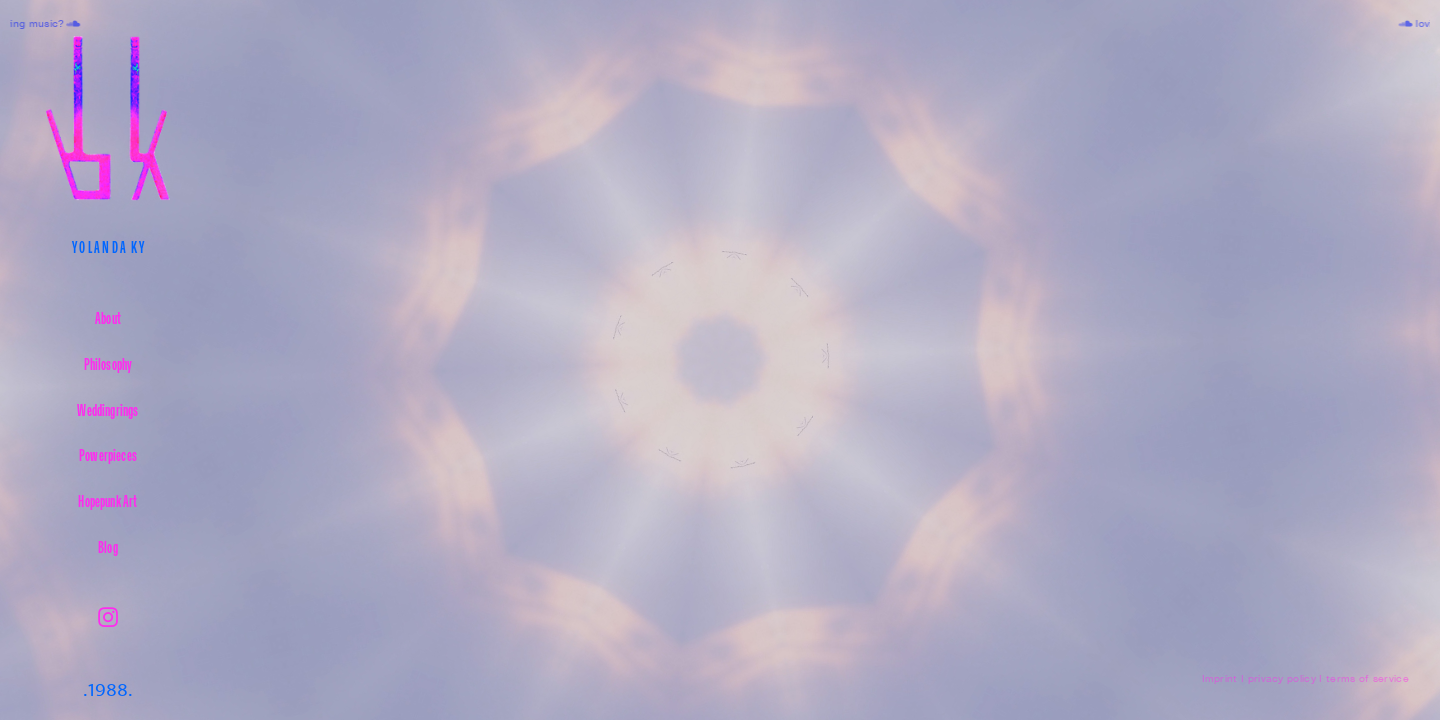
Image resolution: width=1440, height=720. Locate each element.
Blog (108, 546)
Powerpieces (108, 454)
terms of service (1367, 678)
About (108, 317)
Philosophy (108, 363)
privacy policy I (1285, 678)
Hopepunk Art (107, 500)
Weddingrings (107, 409)
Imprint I (1223, 678)
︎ (108, 617)
